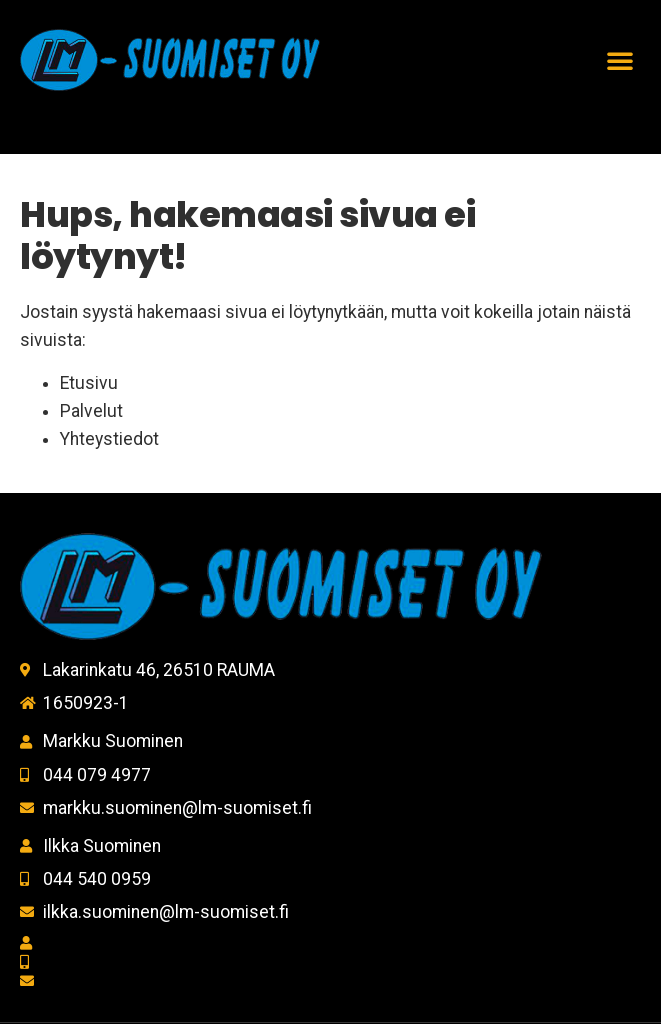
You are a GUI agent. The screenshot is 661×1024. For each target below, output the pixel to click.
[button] (620, 60)
